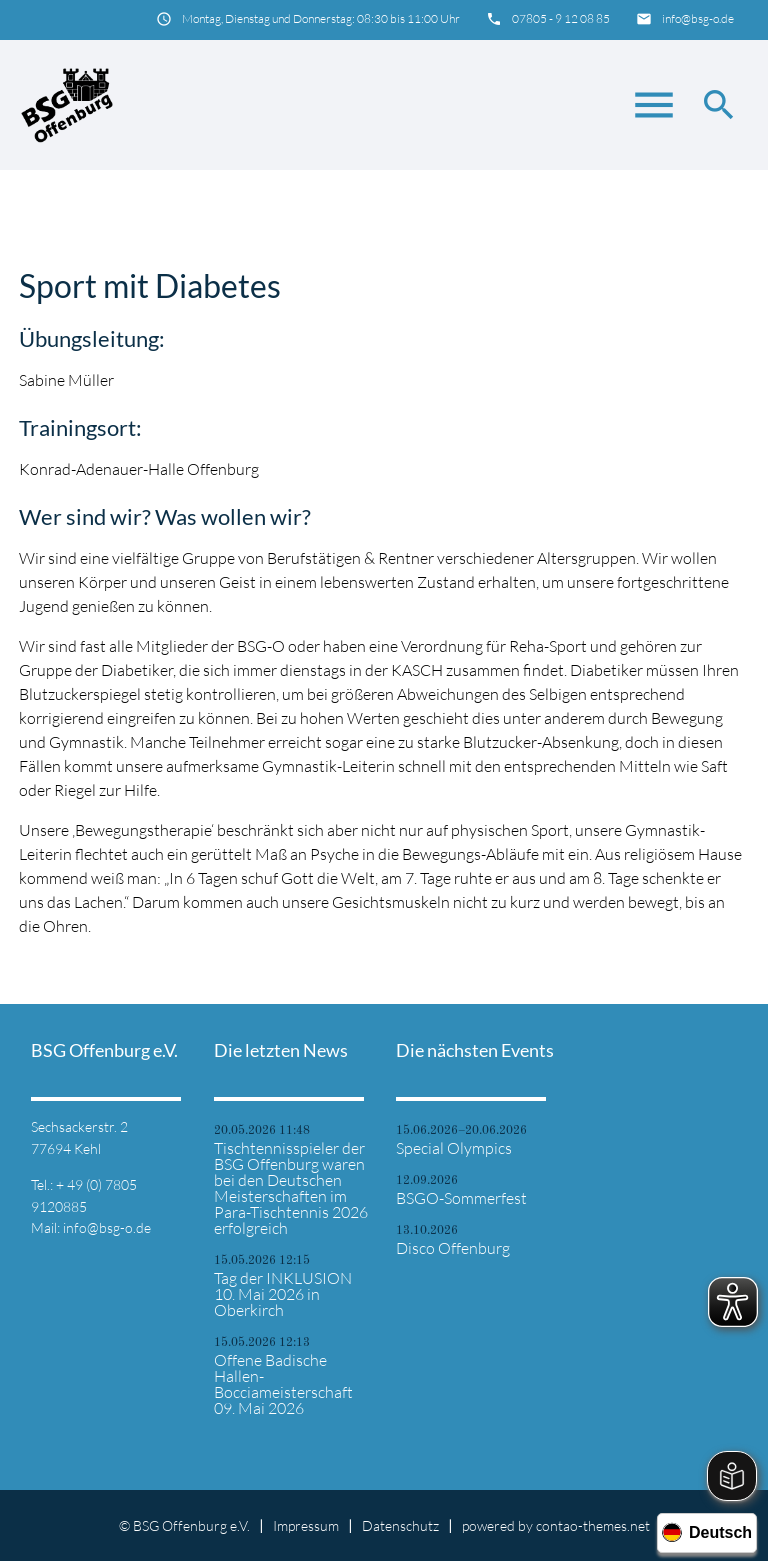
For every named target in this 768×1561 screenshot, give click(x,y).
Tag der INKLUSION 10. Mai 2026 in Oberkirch (283, 1294)
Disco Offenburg (453, 1248)
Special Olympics (454, 1148)
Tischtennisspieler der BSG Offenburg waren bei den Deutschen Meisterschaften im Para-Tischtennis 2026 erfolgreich (291, 1188)
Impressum (306, 1525)
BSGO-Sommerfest (461, 1198)
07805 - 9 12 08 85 (561, 18)
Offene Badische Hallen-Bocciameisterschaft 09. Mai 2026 (283, 1384)
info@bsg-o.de (698, 18)
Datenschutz (400, 1525)
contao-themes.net (593, 1525)
